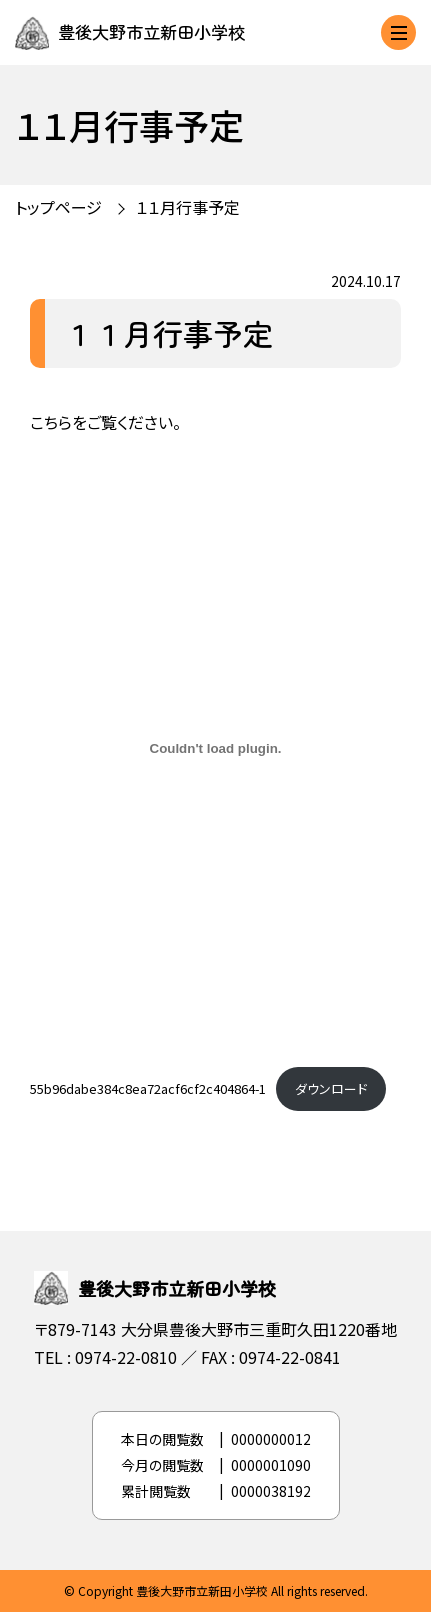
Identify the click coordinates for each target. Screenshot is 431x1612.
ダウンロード (331, 1088)
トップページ (58, 207)
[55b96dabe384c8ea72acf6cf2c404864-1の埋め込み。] (215, 748)
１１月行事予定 (188, 207)
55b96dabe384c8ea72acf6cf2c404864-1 (148, 1088)
